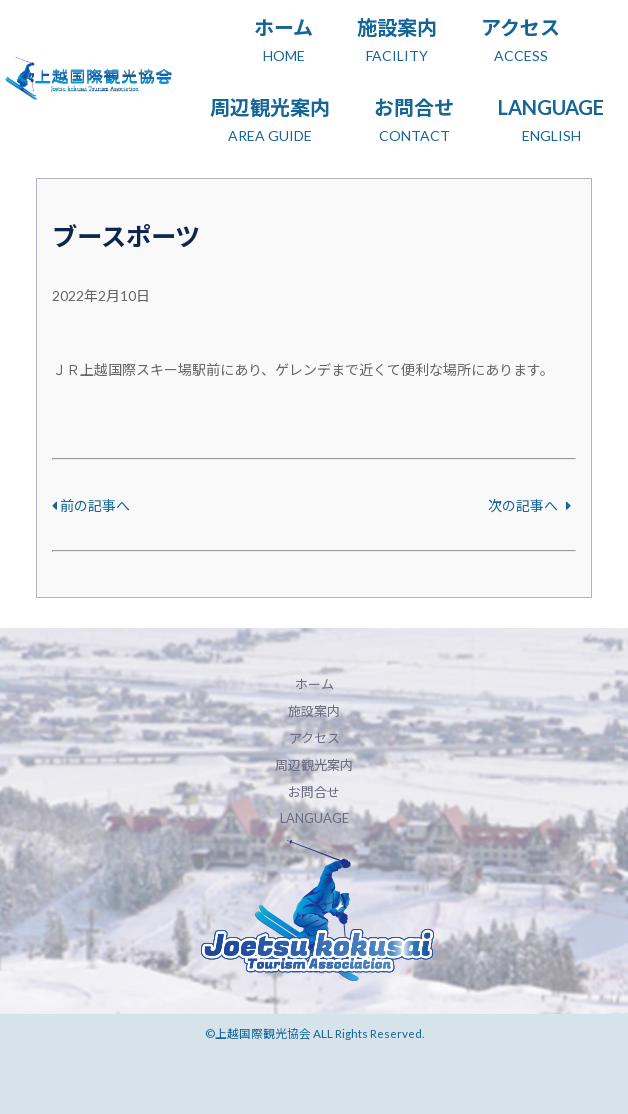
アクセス (314, 738)
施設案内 (314, 711)
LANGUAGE (314, 818)
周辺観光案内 (314, 765)
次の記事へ (529, 505)
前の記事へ (91, 505)
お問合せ (314, 792)
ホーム (314, 684)
